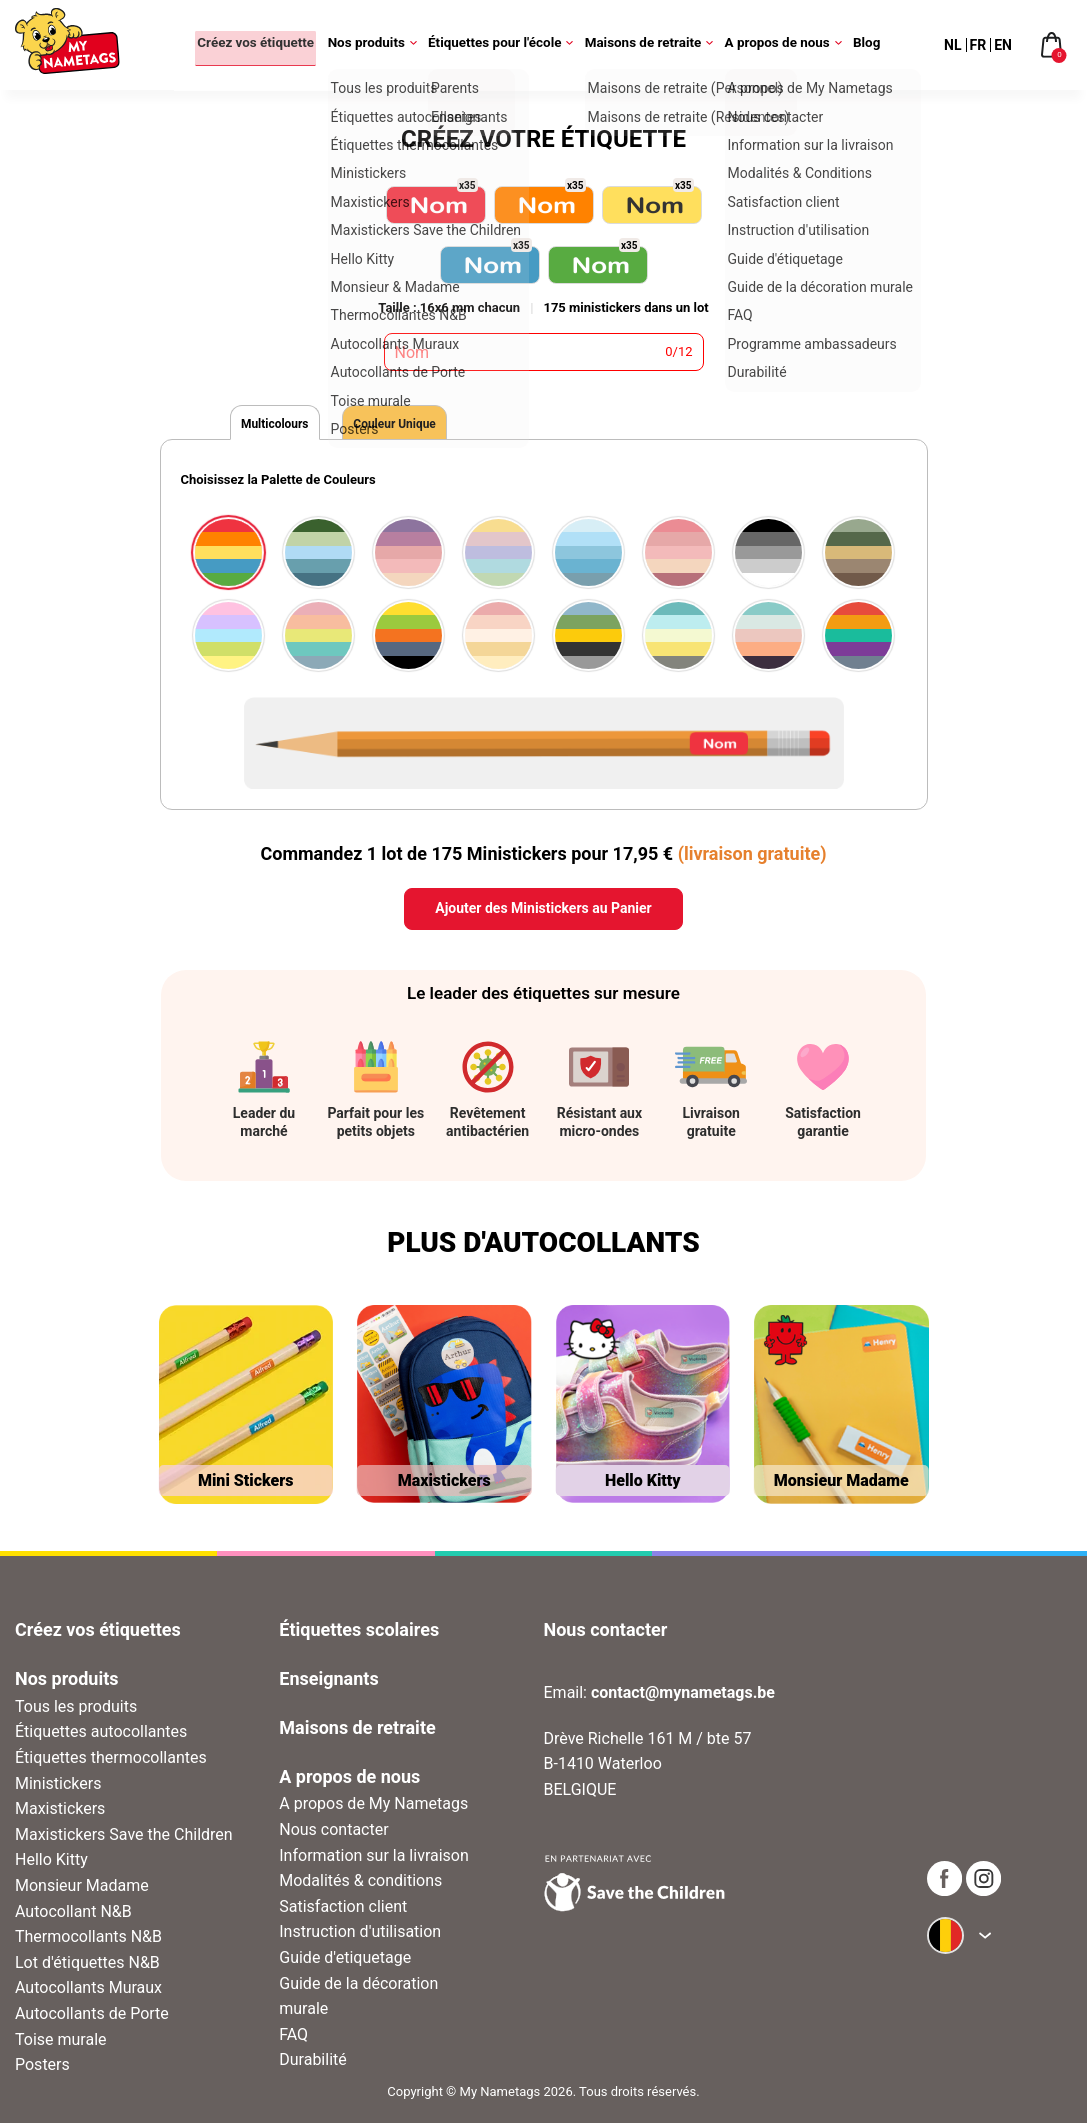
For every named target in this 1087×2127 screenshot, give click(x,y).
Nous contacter (333, 1833)
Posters (42, 2068)
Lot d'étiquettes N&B (87, 1966)
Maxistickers (60, 1812)
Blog (866, 45)
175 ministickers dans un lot (625, 307)
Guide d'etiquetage (345, 1961)
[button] (172, 585)
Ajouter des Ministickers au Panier (543, 912)
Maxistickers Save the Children (124, 1838)
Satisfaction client (343, 1910)
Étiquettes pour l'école (502, 45)
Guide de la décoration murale (358, 1999)
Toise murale (61, 2042)
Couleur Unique (442, 426)
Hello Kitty (51, 1863)
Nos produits (374, 45)
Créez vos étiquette (248, 45)
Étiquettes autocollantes (101, 1735)
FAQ (293, 2038)
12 (685, 351)
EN (1003, 45)
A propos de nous (785, 45)
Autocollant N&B (73, 1914)
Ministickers (58, 1786)
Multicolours (290, 426)
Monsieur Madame (82, 1889)
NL (952, 45)
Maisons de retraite (651, 45)
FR (978, 45)
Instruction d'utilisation (360, 1935)
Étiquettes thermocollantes (111, 1761)
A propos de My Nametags (373, 1807)
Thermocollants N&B (88, 1940)
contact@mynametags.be (683, 1696)
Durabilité (313, 2063)
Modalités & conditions (360, 1884)
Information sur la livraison (374, 1858)
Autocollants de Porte (92, 2017)
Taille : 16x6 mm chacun (449, 307)
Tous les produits (76, 1710)
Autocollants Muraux (88, 1991)
